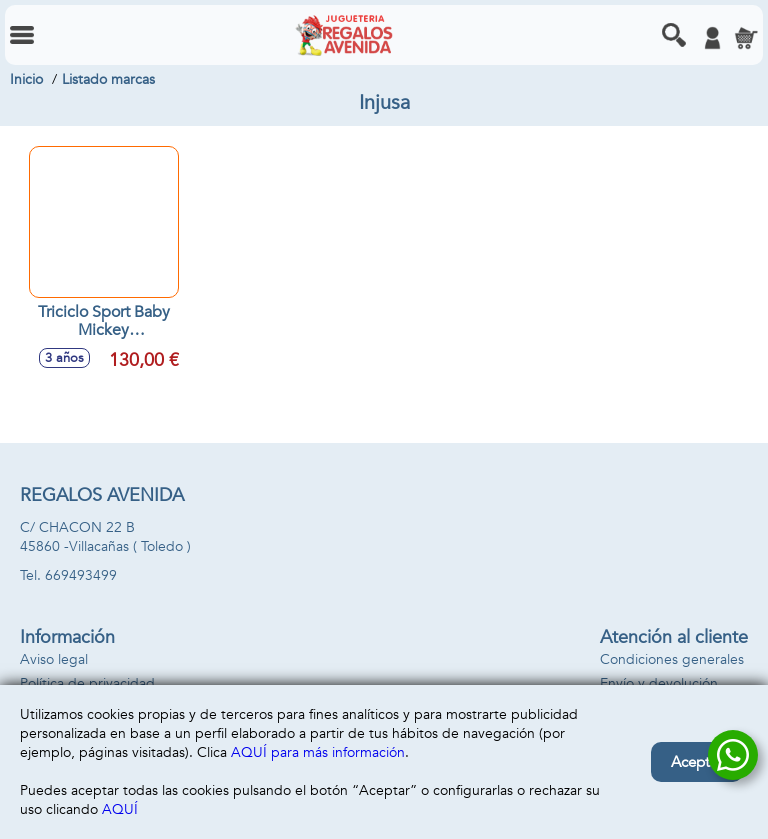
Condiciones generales (672, 659)
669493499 (81, 575)
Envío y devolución (659, 683)
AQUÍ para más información (318, 752)
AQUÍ (120, 809)
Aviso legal (54, 659)
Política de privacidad (87, 683)
